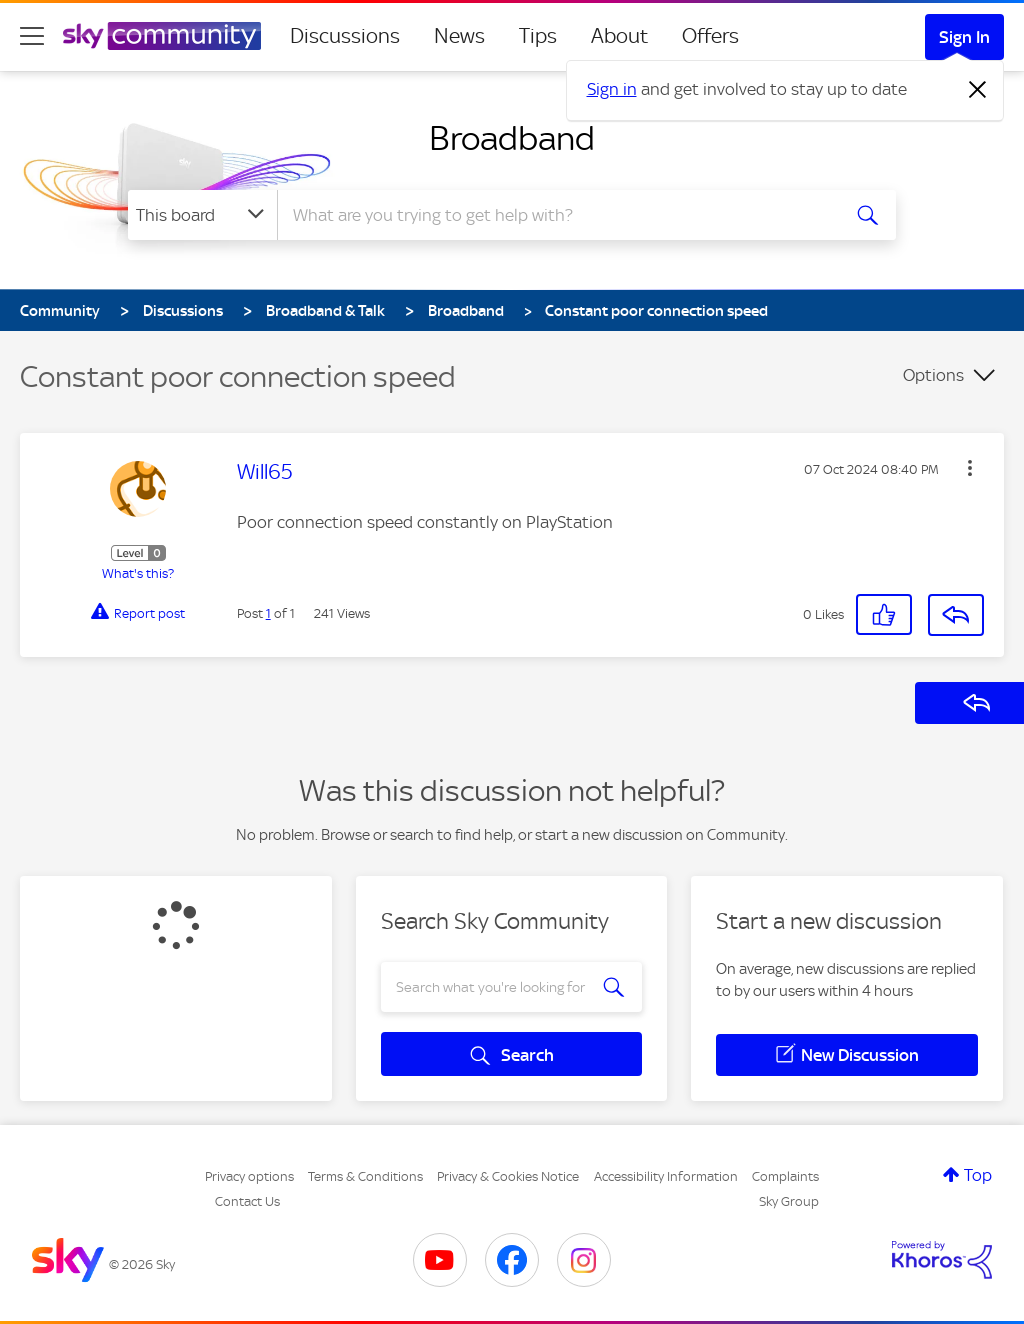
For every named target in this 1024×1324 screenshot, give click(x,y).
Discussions (345, 36)
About (619, 36)
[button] (970, 468)
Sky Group (789, 1201)
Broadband (512, 138)
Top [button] (978, 1175)
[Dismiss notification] (978, 90)
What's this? (138, 573)
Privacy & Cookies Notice (508, 1176)
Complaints (785, 1176)
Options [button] (933, 375)
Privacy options (249, 1176)
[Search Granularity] (202, 215)
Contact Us (247, 1201)
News (459, 36)
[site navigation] (32, 36)
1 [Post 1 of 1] (268, 613)
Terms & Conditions (365, 1176)
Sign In (964, 37)
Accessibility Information (666, 1176)
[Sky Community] (162, 36)
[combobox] (556, 215)
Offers (710, 36)
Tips (538, 36)
